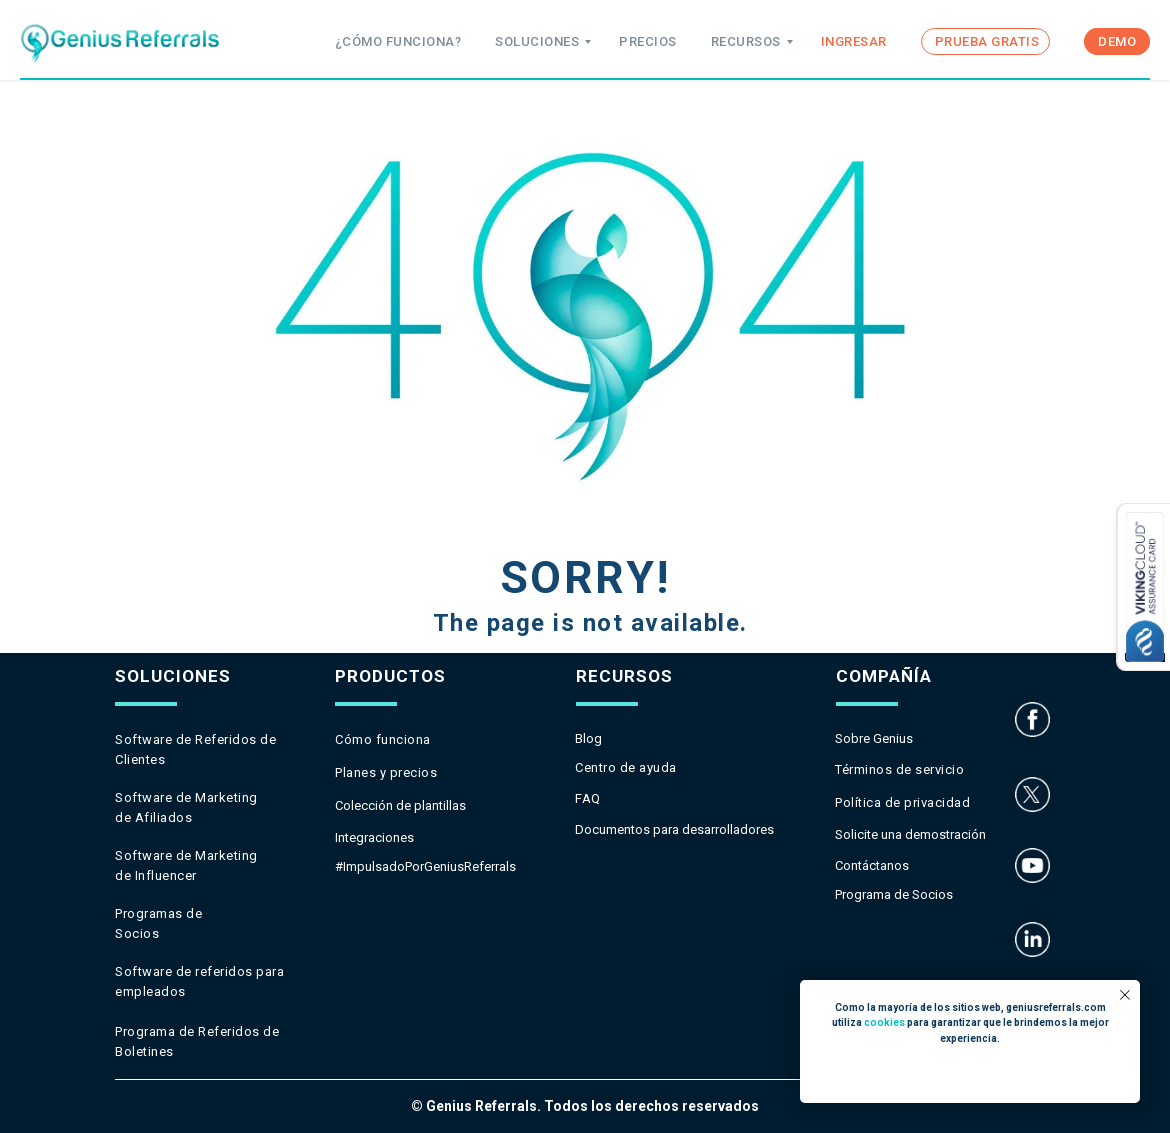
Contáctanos (872, 865)
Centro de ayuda (626, 767)
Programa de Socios (894, 894)
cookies (884, 1022)
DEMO (1117, 41)
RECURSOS (746, 41)
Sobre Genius (874, 738)
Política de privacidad (902, 802)
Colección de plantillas (400, 805)
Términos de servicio (899, 769)
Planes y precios (386, 772)
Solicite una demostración (910, 834)
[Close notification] (1125, 995)
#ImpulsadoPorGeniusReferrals (425, 866)
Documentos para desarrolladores (674, 829)
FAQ (588, 798)
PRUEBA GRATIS (987, 41)
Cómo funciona (383, 739)
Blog (588, 738)
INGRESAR (854, 41)
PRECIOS (648, 41)
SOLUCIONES (537, 41)
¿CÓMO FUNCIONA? (398, 41)
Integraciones (374, 837)
